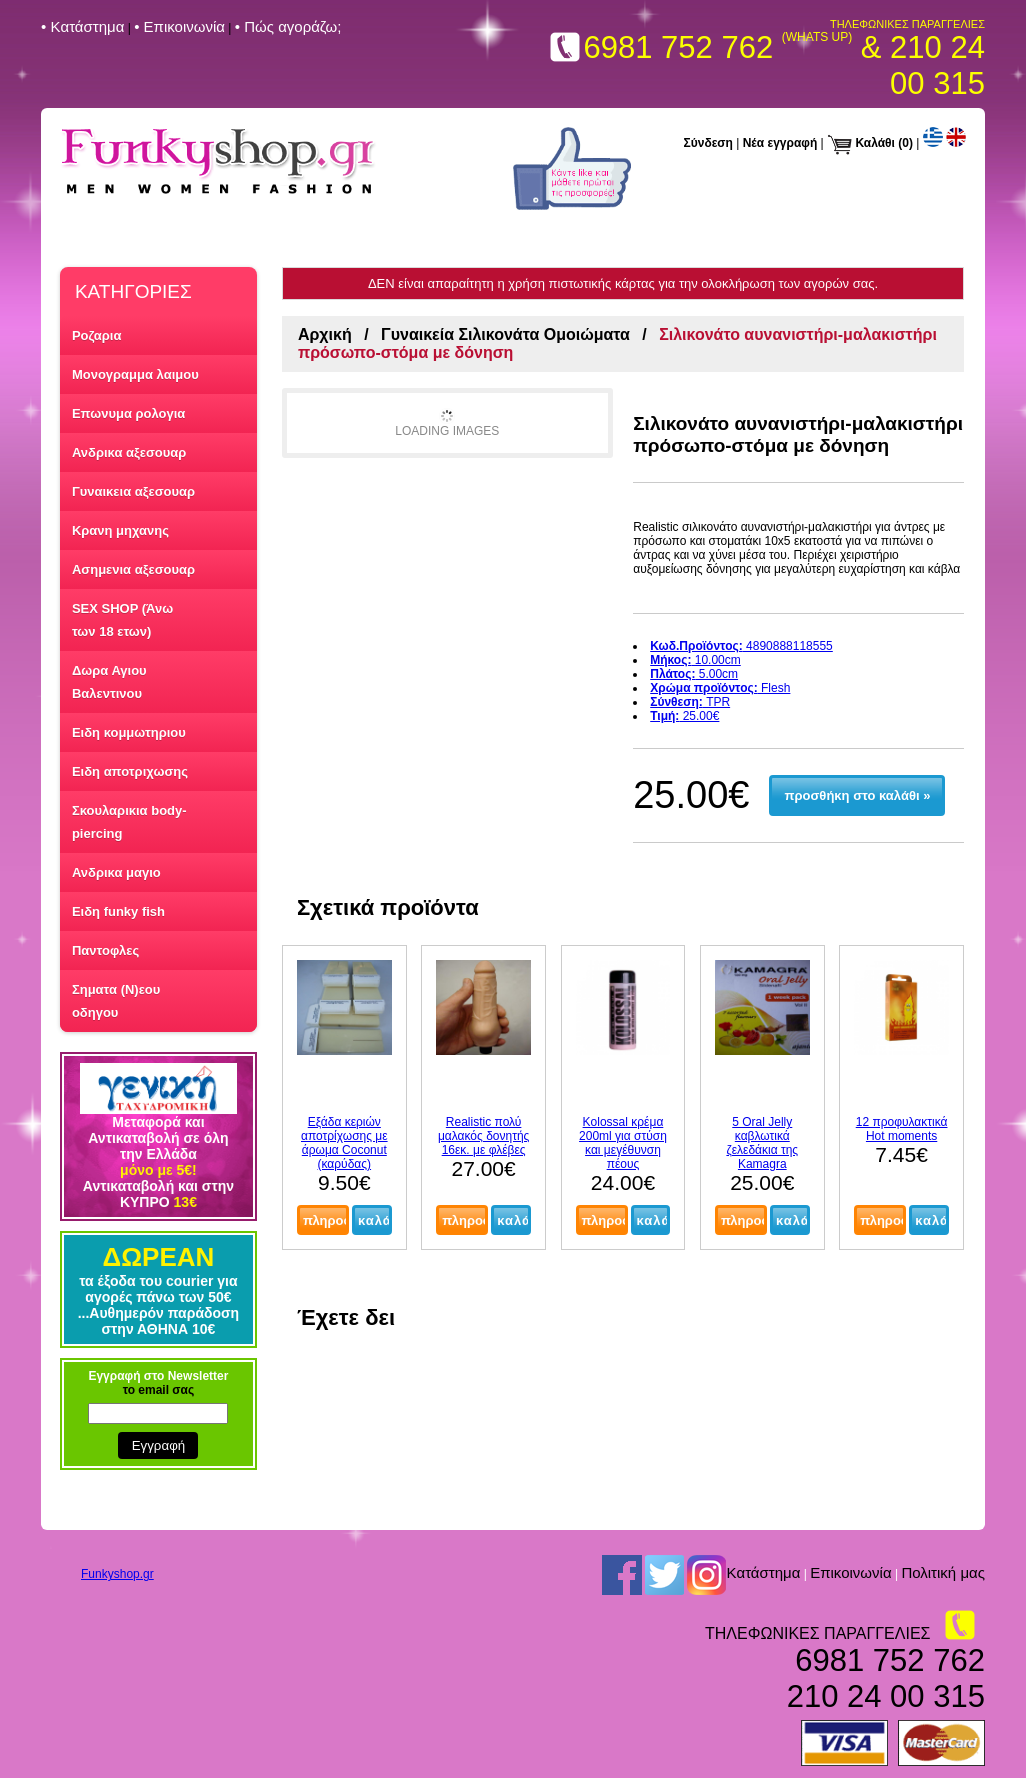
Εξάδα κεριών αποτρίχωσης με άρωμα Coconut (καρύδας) (344, 1143)
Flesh (720, 688)
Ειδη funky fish (118, 911)
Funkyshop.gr (117, 1574)
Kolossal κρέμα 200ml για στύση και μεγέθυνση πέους (623, 1143)
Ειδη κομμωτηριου (129, 732)
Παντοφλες (105, 950)
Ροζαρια (97, 335)
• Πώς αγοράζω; (288, 26)
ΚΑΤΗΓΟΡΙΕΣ (133, 291)
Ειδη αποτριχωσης (130, 771)
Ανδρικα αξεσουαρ (129, 452)
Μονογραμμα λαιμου (135, 374)
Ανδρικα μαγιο (116, 872)
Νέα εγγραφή (780, 143)
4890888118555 (741, 646)
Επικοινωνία (850, 1573)
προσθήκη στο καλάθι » (858, 795)
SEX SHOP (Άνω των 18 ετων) (122, 620)
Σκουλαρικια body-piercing (129, 822)
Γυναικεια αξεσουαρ (133, 491)
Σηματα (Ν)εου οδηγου (116, 1001)
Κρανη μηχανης (120, 530)
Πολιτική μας (943, 1573)
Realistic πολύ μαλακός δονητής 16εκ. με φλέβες (483, 1136)
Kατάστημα (763, 1573)
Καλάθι (875, 143)
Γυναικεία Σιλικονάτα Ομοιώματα (505, 334)
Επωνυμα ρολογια (128, 413)
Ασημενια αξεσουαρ (133, 569)
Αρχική (325, 334)
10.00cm (695, 660)
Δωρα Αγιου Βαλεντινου (109, 682)
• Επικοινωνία (179, 26)
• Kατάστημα (82, 26)
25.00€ (684, 716)
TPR (690, 702)
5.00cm (694, 674)
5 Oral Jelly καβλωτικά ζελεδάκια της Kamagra (762, 1143)
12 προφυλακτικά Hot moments (902, 1129)
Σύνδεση (708, 143)
